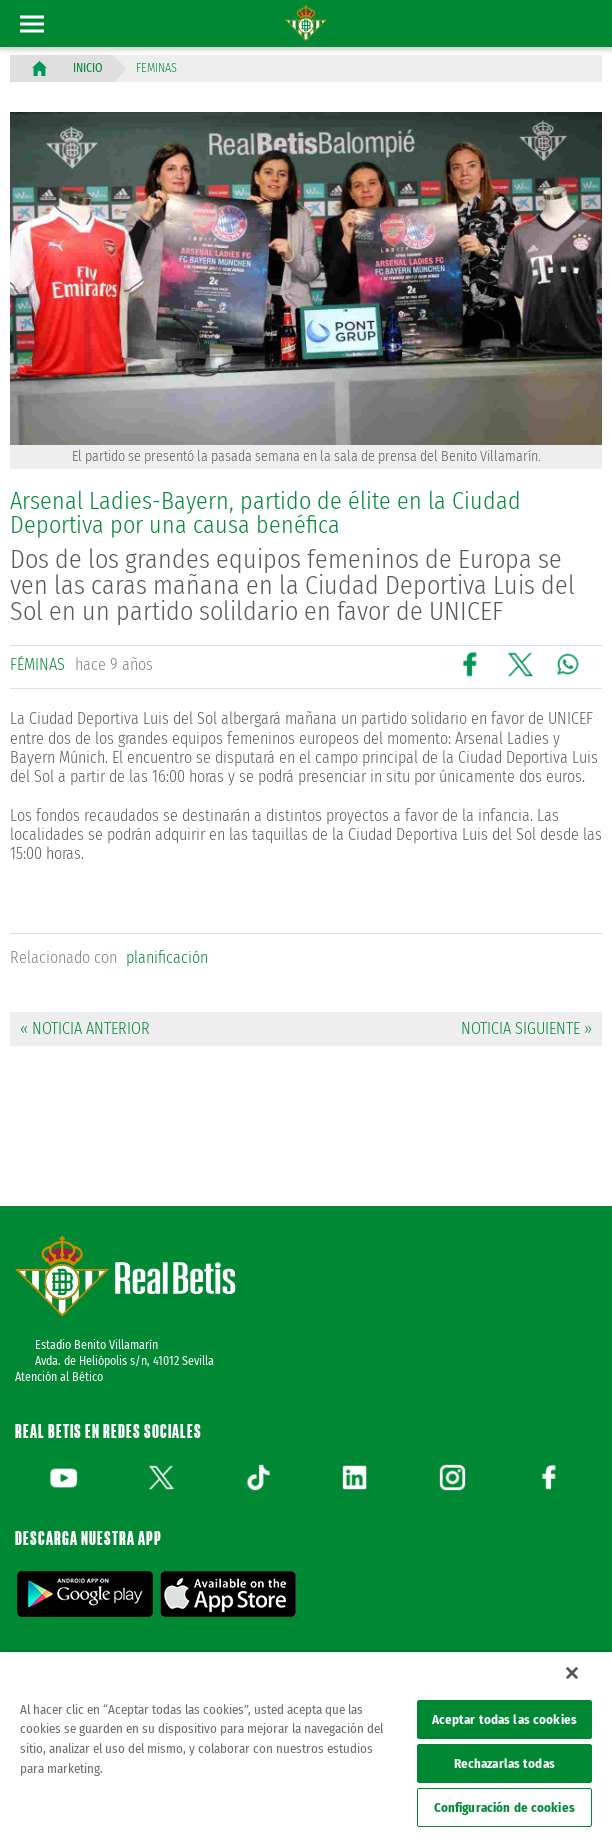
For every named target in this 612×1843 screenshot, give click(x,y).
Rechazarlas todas (504, 1763)
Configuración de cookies (504, 1807)
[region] (306, 1747)
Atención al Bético (59, 1377)
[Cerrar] (572, 1673)
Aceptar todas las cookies (504, 1719)
